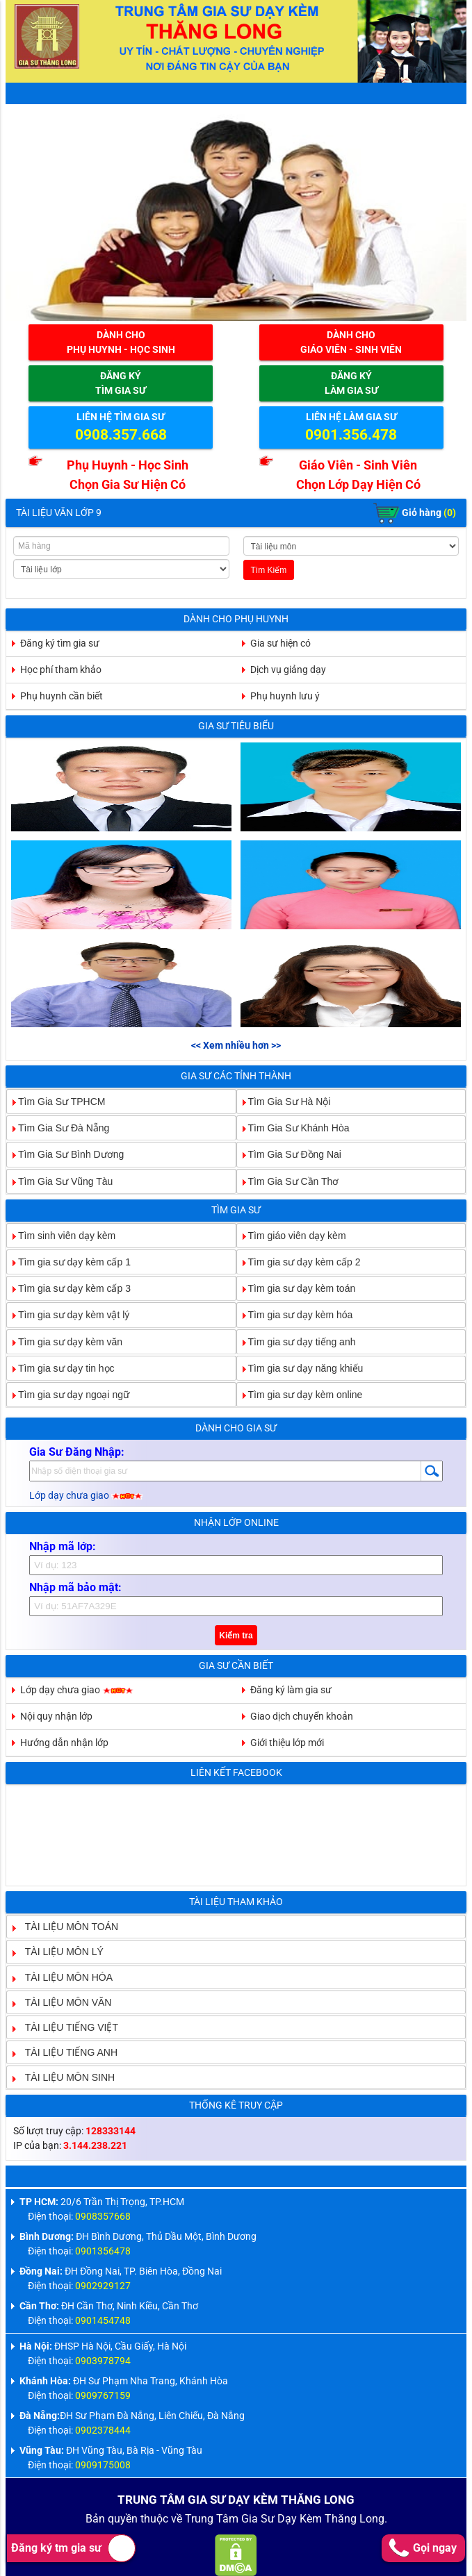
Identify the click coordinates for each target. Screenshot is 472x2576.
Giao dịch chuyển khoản (301, 1716)
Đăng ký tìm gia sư (59, 643)
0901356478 (103, 2251)
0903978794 (103, 2360)
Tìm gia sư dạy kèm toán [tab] (296, 1288)
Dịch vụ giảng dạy (288, 669)
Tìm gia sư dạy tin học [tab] (61, 1367)
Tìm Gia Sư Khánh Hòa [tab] (293, 1127)
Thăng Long (354, 2518)
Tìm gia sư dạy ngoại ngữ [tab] (68, 1394)
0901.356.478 (351, 434)
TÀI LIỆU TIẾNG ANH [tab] (65, 2052)
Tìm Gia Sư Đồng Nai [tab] (289, 1154)
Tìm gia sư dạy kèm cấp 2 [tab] (299, 1262)
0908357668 (103, 2216)
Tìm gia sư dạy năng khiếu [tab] (300, 1367)
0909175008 (103, 2464)
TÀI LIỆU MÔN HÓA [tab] (63, 1976)
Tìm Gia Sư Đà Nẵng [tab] (58, 1127)
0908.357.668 (121, 434)
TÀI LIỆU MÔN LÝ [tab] (59, 1951)
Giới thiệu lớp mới (287, 1742)
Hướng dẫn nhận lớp (64, 1742)
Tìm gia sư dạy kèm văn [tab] (64, 1341)
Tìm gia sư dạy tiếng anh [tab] (296, 1341)
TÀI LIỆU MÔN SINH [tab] (64, 2077)
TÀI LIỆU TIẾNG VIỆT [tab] (66, 2026)
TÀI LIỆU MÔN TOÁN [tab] (66, 1926)
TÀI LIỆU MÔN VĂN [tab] (63, 2001)
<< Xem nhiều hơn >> (236, 1045)
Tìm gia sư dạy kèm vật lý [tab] (68, 1314)
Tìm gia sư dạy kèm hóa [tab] (295, 1314)
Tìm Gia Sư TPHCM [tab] (56, 1101)
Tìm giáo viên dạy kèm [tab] (291, 1234)
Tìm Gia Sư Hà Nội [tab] (284, 1101)
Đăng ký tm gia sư (73, 2548)
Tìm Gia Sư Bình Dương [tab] (65, 1154)
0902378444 (103, 2430)
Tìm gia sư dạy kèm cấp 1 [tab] (69, 1262)
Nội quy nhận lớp (56, 1716)
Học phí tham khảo (60, 669)
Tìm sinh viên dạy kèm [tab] (61, 1234)
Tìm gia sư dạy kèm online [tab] (300, 1394)
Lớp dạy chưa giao (86, 1495)
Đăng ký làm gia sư (291, 1689)
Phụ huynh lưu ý (285, 695)
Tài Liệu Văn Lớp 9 (58, 512)
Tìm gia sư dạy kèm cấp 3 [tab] (69, 1288)
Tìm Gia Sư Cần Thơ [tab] (288, 1180)
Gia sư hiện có (280, 643)
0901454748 (103, 2320)
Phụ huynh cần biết (61, 695)
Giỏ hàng (414, 513)
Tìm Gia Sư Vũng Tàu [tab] (60, 1180)
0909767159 (103, 2395)
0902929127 (103, 2285)
